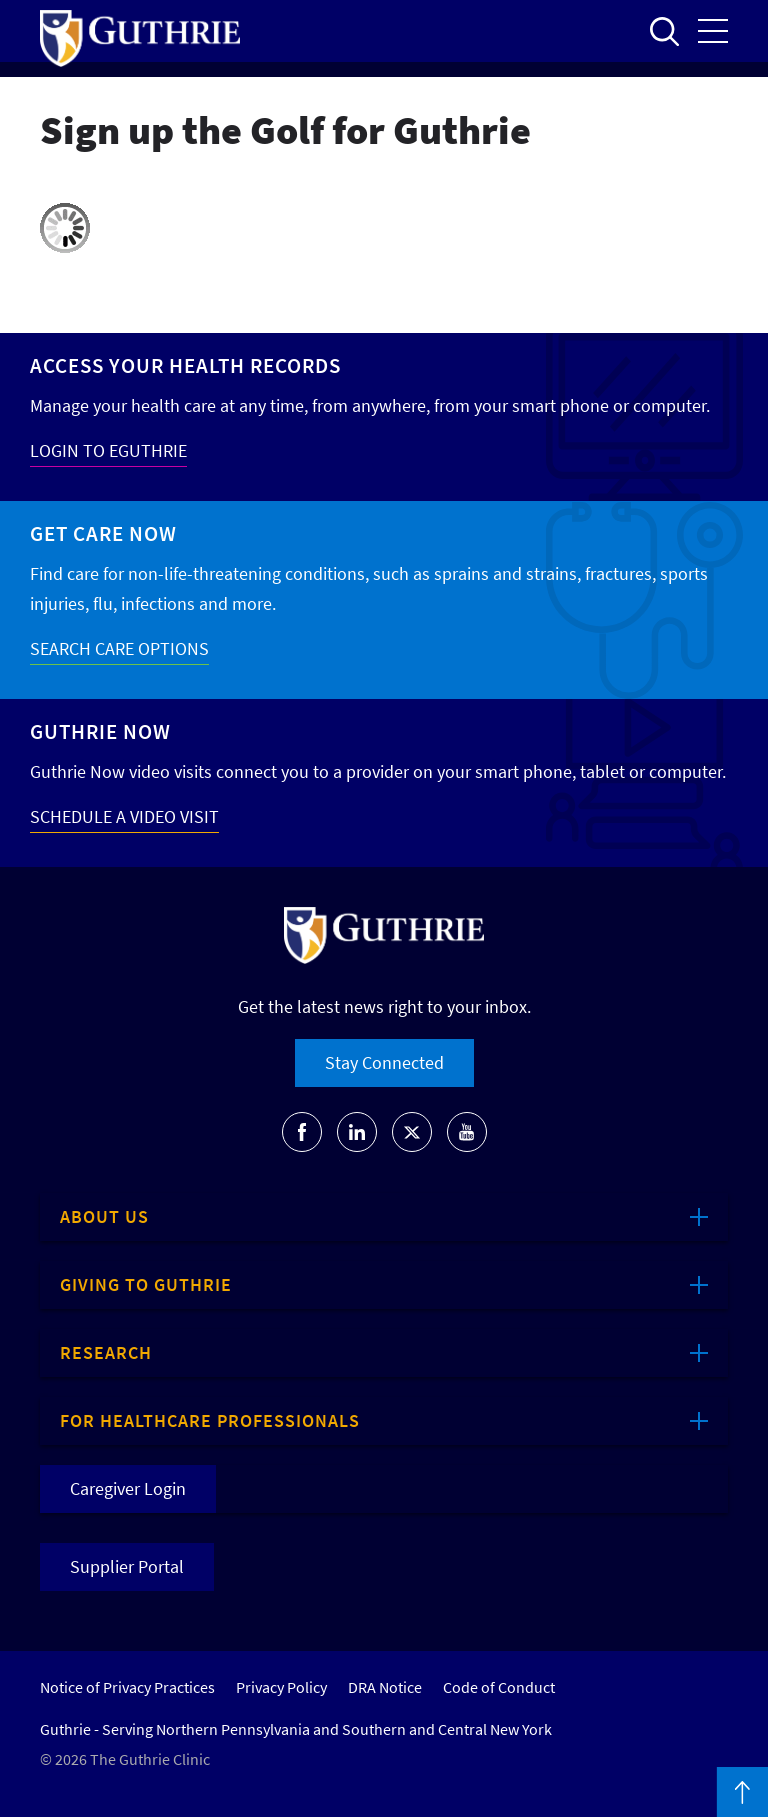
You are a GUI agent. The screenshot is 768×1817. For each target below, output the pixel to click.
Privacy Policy (281, 1687)
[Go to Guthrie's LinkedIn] (357, 1132)
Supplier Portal (127, 1566)
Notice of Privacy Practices (127, 1687)
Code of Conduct (499, 1687)
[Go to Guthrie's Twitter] (412, 1132)
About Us (104, 1216)
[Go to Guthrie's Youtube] (467, 1132)
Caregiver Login (128, 1488)
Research (106, 1352)
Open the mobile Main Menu (713, 31)
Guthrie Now (100, 731)
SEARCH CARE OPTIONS (119, 648)
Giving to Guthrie (146, 1284)
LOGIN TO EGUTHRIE (108, 450)
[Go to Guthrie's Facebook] (302, 1132)
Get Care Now (103, 533)
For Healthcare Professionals (210, 1420)
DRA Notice (385, 1687)
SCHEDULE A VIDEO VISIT (124, 816)
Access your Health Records (185, 365)
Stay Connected (384, 1062)
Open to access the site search (664, 31)
